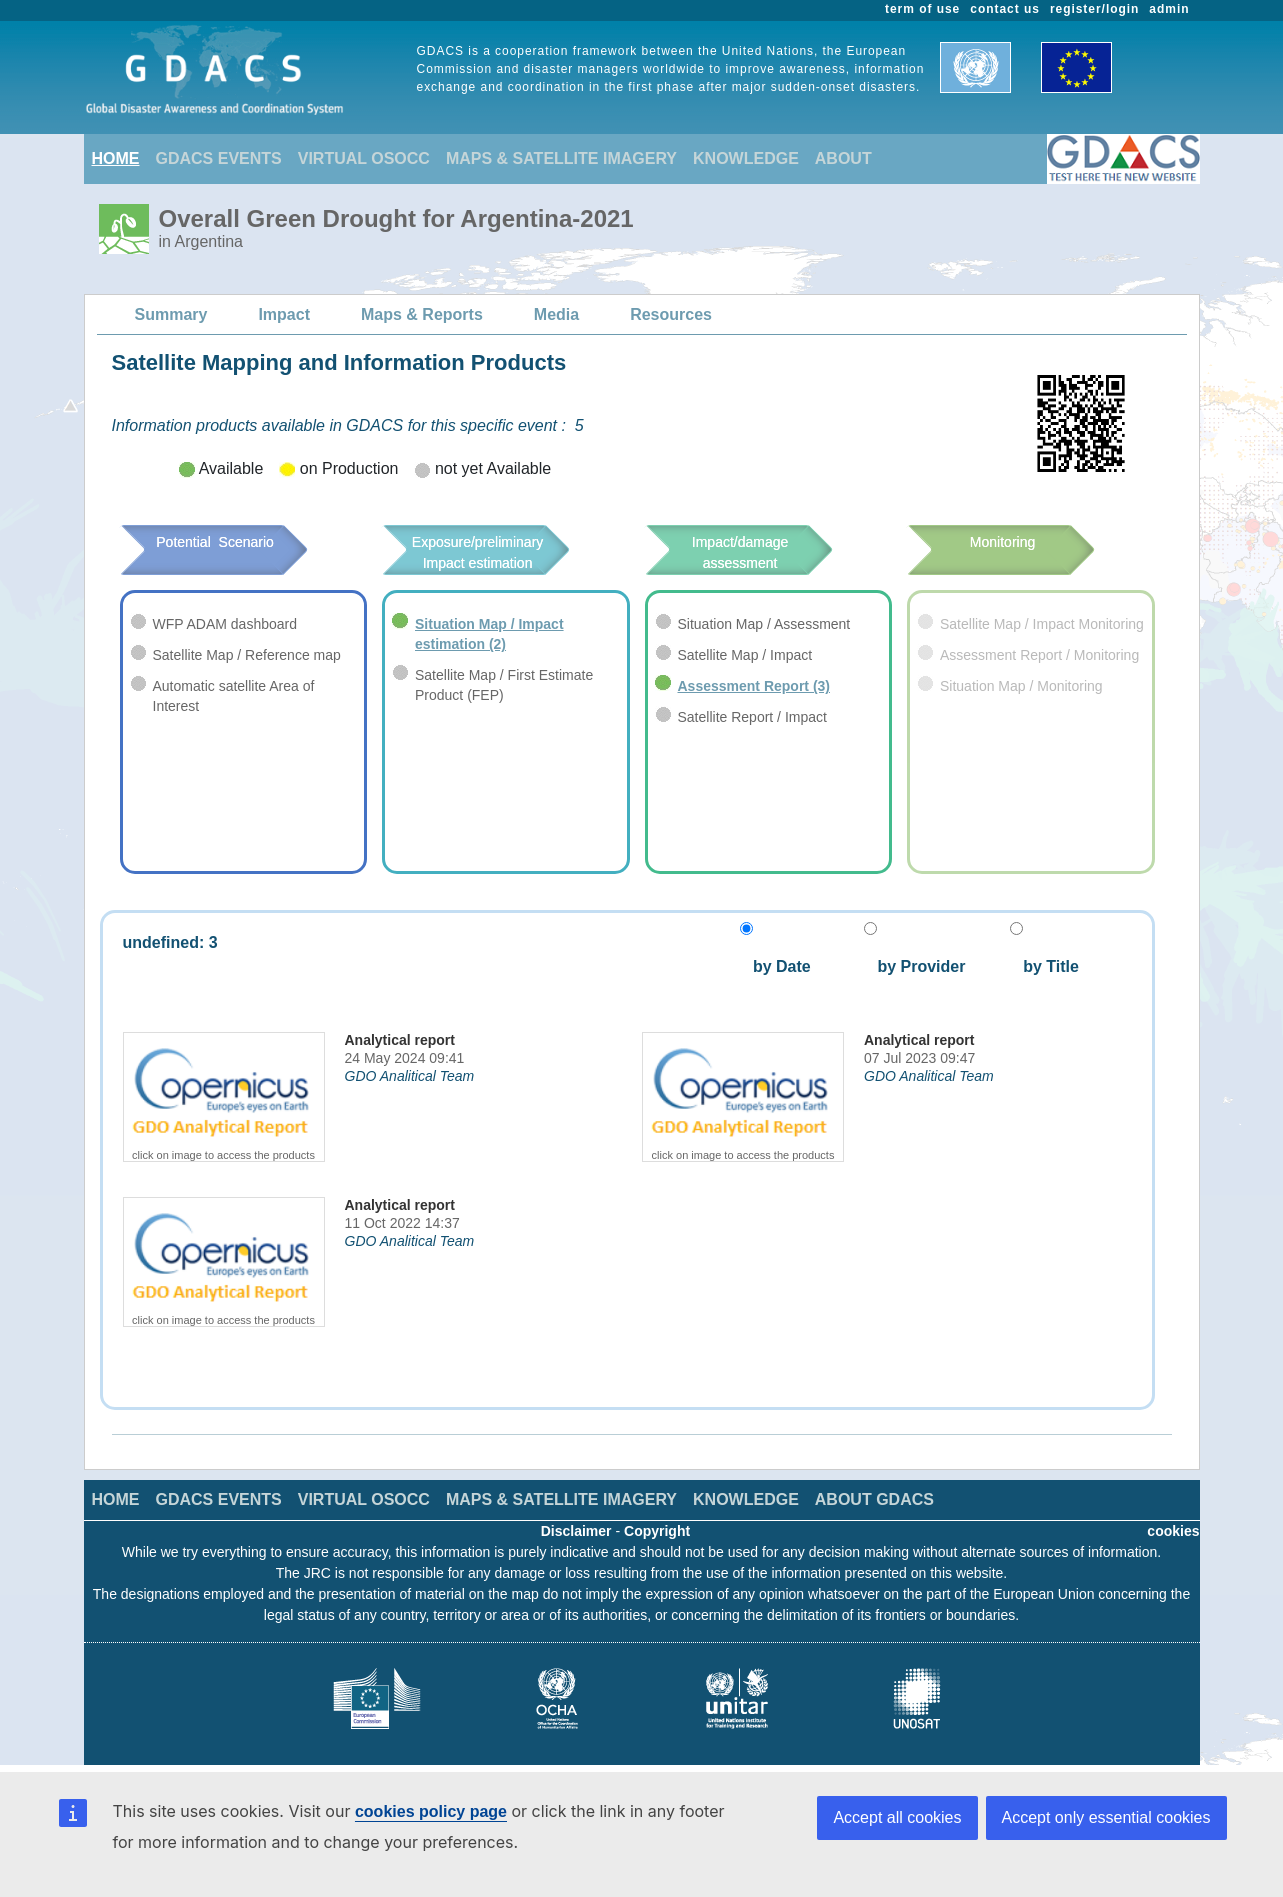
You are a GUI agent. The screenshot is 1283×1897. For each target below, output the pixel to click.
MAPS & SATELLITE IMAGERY (561, 158)
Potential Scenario (242, 542)
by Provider (914, 966)
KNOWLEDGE (746, 158)
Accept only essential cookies (1106, 1817)
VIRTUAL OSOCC (364, 158)
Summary (171, 314)
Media (556, 314)
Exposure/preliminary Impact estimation (505, 552)
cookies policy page (431, 1811)
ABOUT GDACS (874, 1499)
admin (1169, 9)
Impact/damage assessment (768, 552)
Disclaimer (576, 1531)
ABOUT (843, 158)
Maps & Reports (422, 314)
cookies (1173, 1531)
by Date (780, 966)
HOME (116, 158)
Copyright (657, 1531)
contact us (1005, 9)
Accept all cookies (897, 1817)
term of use (922, 9)
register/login (1094, 9)
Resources (671, 314)
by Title (1044, 966)
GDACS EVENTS (219, 158)
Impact (284, 314)
